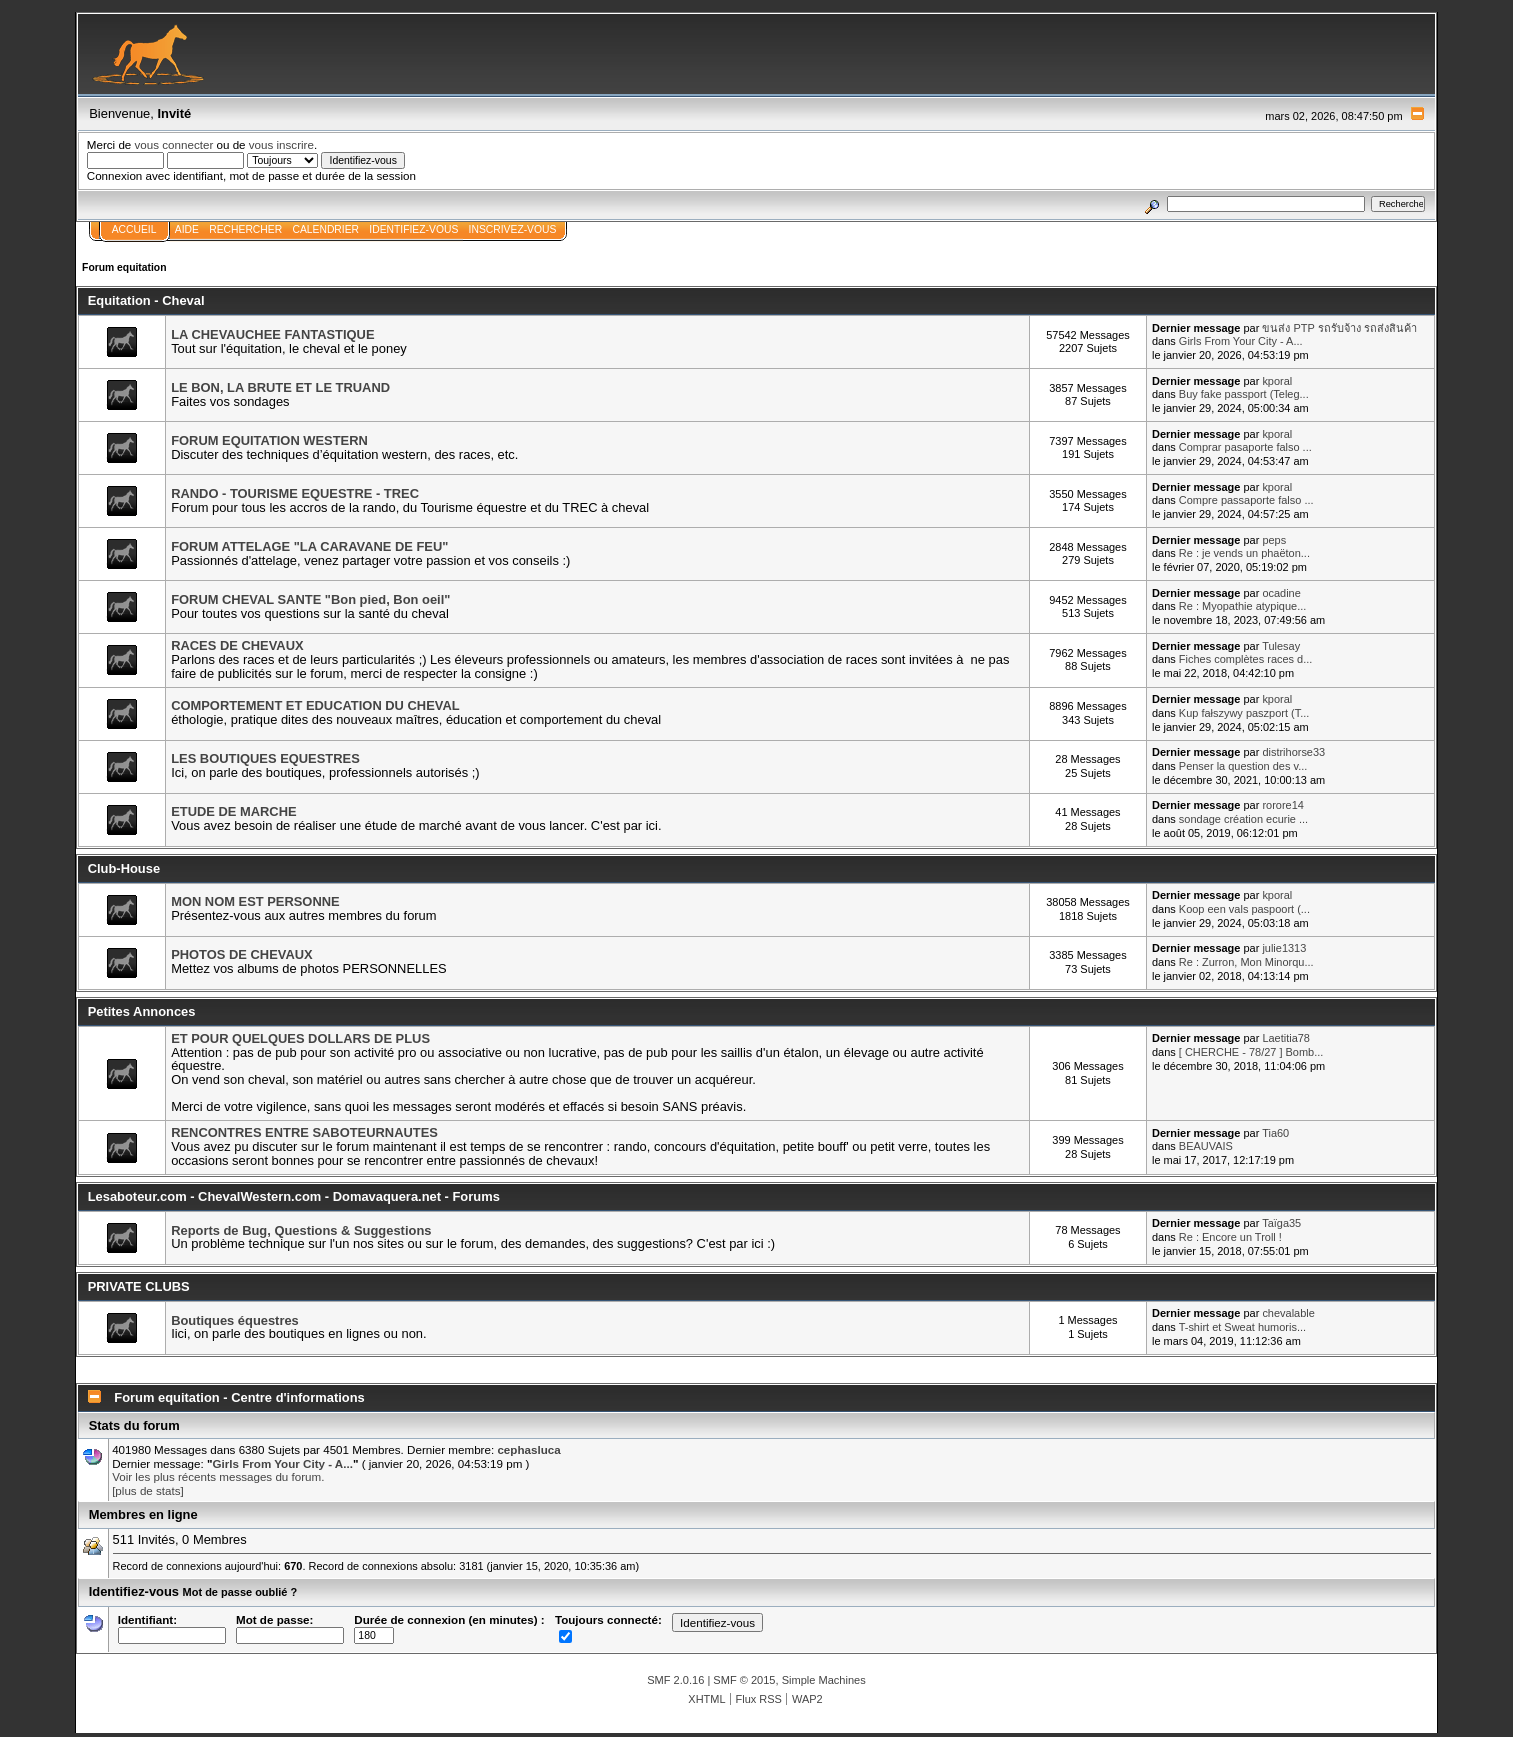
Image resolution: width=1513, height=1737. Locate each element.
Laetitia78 (1286, 1038)
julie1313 (1284, 948)
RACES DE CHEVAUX (237, 645)
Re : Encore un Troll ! (1230, 1237)
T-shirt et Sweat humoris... (1242, 1327)
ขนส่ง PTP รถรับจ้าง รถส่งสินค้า (1339, 328)
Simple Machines (824, 1680)
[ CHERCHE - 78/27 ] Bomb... (1251, 1052)
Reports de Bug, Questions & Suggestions (301, 1230)
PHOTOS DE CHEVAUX (242, 954)
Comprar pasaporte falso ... (1245, 447)
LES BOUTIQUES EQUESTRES (265, 758)
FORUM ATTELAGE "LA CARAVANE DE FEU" (309, 546)
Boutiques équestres (235, 1320)
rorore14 (1282, 805)
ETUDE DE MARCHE (233, 811)
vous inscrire (281, 144)
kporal (1277, 381)
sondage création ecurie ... (1243, 819)
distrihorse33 (1293, 752)
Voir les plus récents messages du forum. (218, 1476)
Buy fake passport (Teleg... (1244, 394)
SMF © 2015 (744, 1680)
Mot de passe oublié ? (240, 1592)
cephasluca (528, 1449)
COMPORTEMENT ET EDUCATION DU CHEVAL (315, 705)
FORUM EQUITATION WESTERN (269, 440)
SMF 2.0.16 (675, 1680)
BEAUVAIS (1206, 1146)
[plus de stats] (148, 1490)
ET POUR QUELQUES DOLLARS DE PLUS (300, 1038)
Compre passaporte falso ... (1246, 500)
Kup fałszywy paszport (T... (1244, 713)
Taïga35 (1281, 1223)
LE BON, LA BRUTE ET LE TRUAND (280, 387)
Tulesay (1281, 646)
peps (1274, 540)
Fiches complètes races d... (1246, 659)
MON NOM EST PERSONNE (255, 901)
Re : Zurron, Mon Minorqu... (1246, 962)
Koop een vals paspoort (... (1244, 909)
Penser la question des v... (1243, 766)
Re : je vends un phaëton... (1244, 553)
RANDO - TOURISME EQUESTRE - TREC (295, 493)
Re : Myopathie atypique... (1242, 606)
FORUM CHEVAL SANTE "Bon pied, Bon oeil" (310, 599)
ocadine (1281, 593)
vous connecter (174, 144)
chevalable (1288, 1313)
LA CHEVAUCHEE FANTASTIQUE (272, 334)
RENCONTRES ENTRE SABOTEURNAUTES (304, 1132)
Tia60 (1275, 1133)
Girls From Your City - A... (1241, 341)
